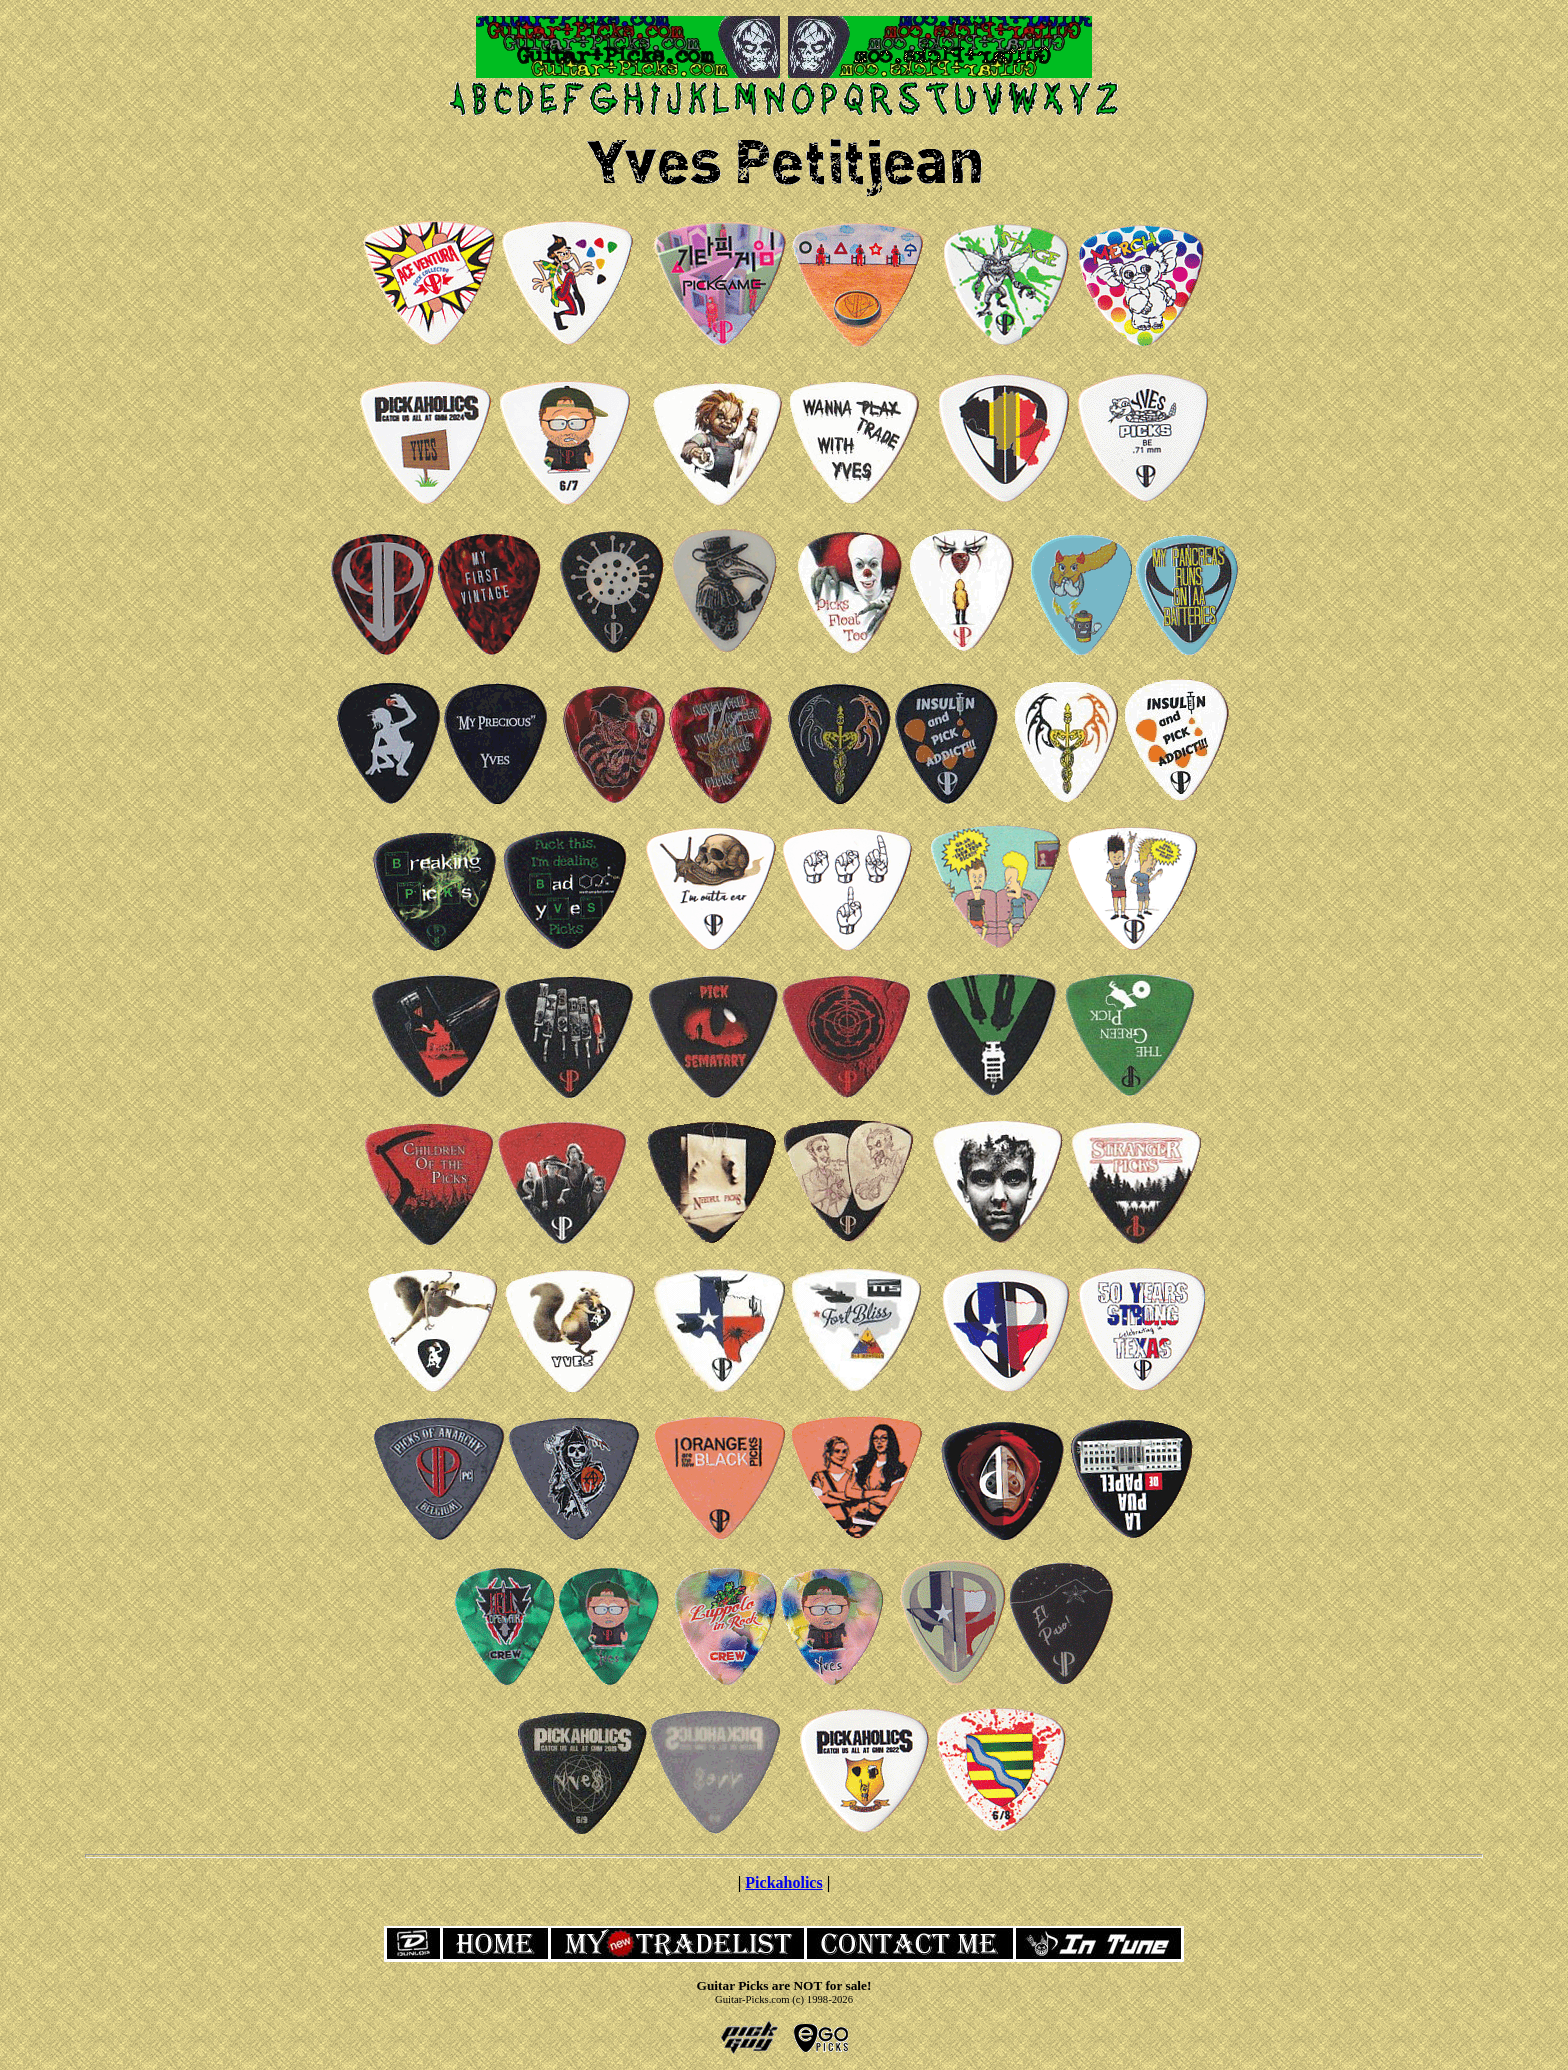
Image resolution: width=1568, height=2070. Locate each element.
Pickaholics (783, 1882)
